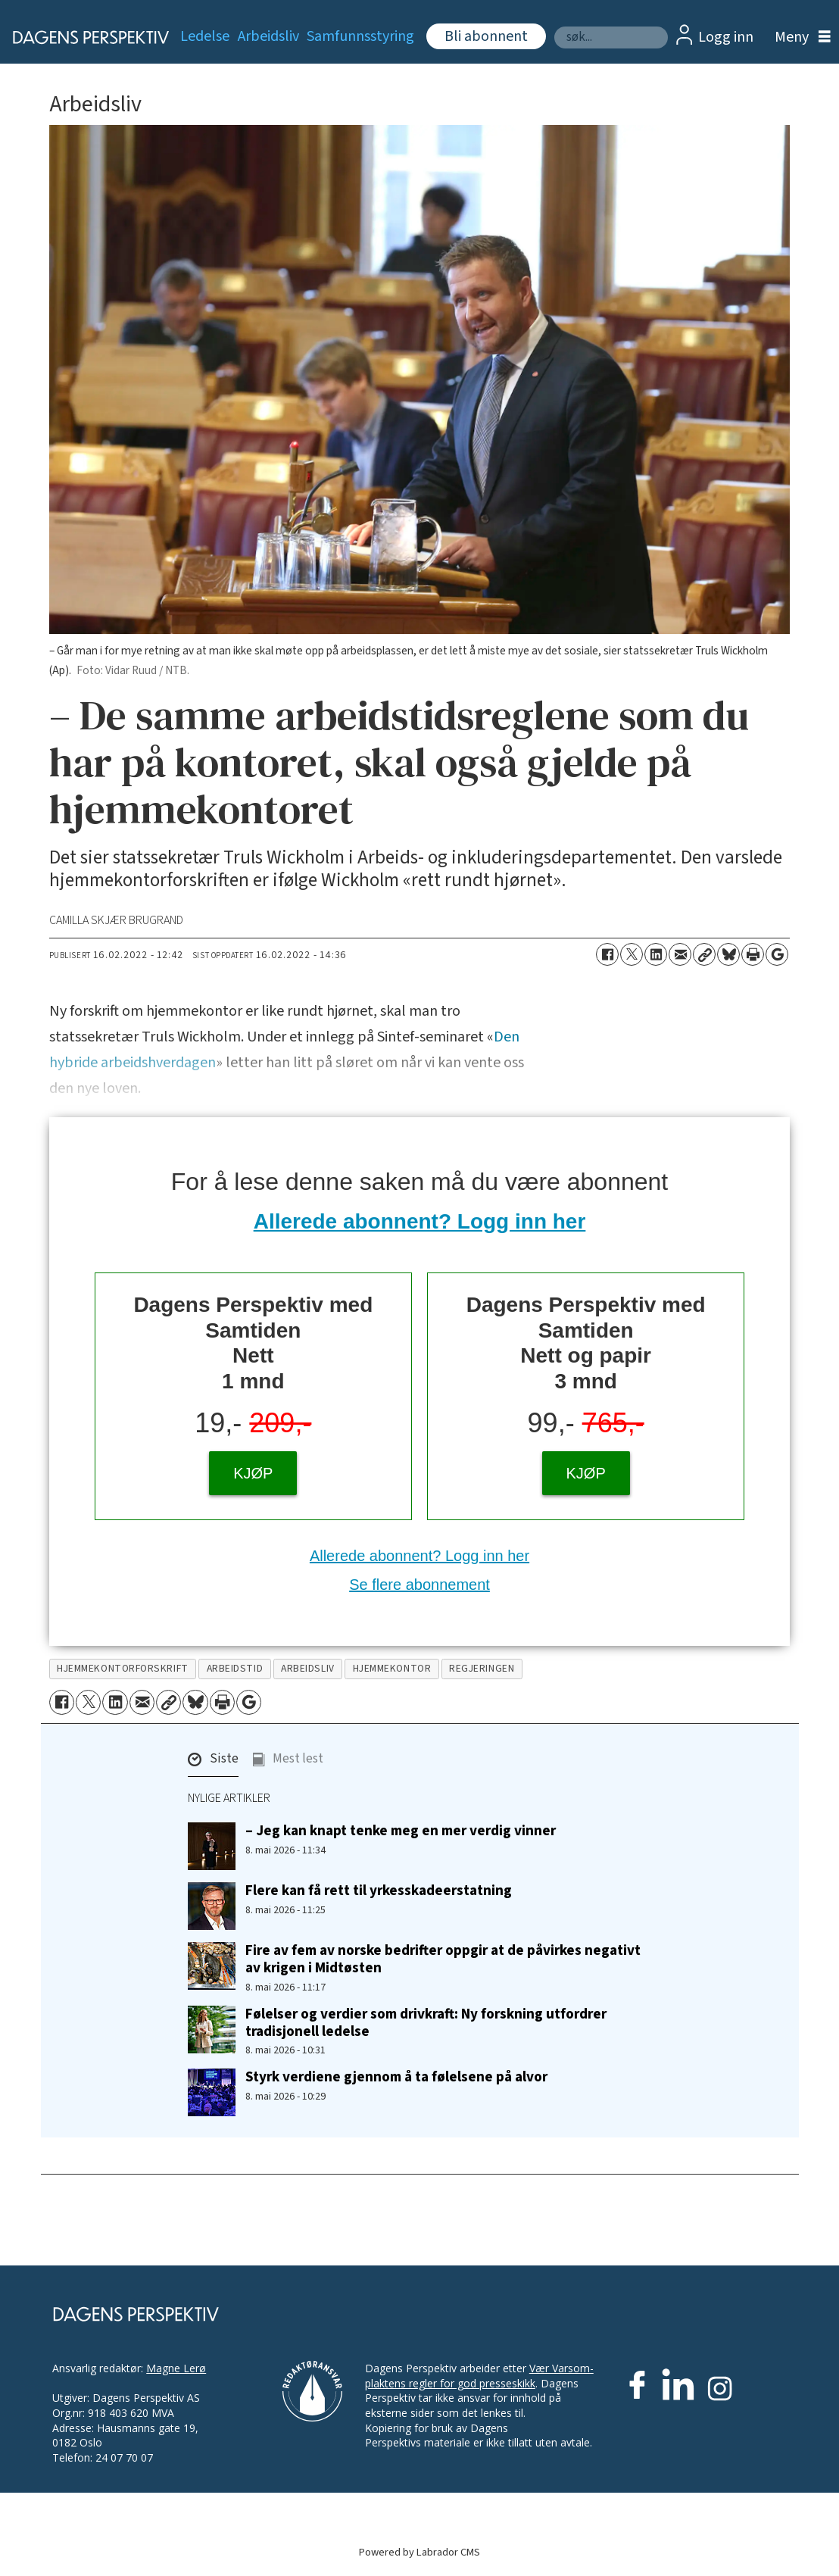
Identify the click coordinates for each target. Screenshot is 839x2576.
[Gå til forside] (82, 37)
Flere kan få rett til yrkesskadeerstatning (378, 1890)
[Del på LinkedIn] (655, 954)
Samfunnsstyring (360, 36)
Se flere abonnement (419, 1584)
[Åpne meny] (799, 37)
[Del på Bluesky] (728, 954)
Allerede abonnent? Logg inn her (420, 1221)
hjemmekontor (392, 1668)
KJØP (253, 1473)
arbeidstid (235, 1668)
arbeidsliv (307, 1668)
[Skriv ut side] (752, 954)
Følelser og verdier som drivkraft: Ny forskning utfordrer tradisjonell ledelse (426, 2022)
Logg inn (725, 37)
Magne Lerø (176, 2368)
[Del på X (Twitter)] (631, 954)
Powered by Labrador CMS (419, 2552)
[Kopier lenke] (704, 954)
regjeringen (481, 1668)
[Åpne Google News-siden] (777, 954)
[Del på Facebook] (607, 954)
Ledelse (204, 36)
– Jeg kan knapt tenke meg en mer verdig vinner (400, 1830)
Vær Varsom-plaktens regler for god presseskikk (479, 2375)
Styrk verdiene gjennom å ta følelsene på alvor (396, 2076)
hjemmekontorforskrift (122, 1668)
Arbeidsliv (268, 36)
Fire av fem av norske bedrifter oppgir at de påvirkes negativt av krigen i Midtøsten (443, 1959)
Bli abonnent (486, 36)
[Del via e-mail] (680, 954)
